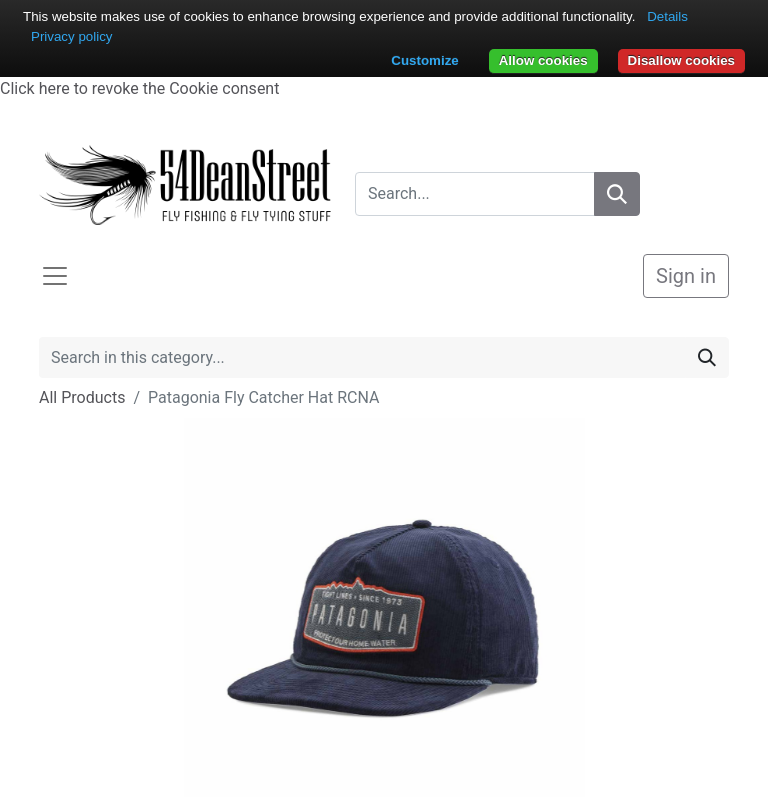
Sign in (686, 276)
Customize (424, 60)
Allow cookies (543, 60)
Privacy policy (71, 36)
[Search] (617, 194)
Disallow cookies (681, 60)
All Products (82, 397)
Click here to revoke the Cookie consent (139, 88)
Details (667, 16)
